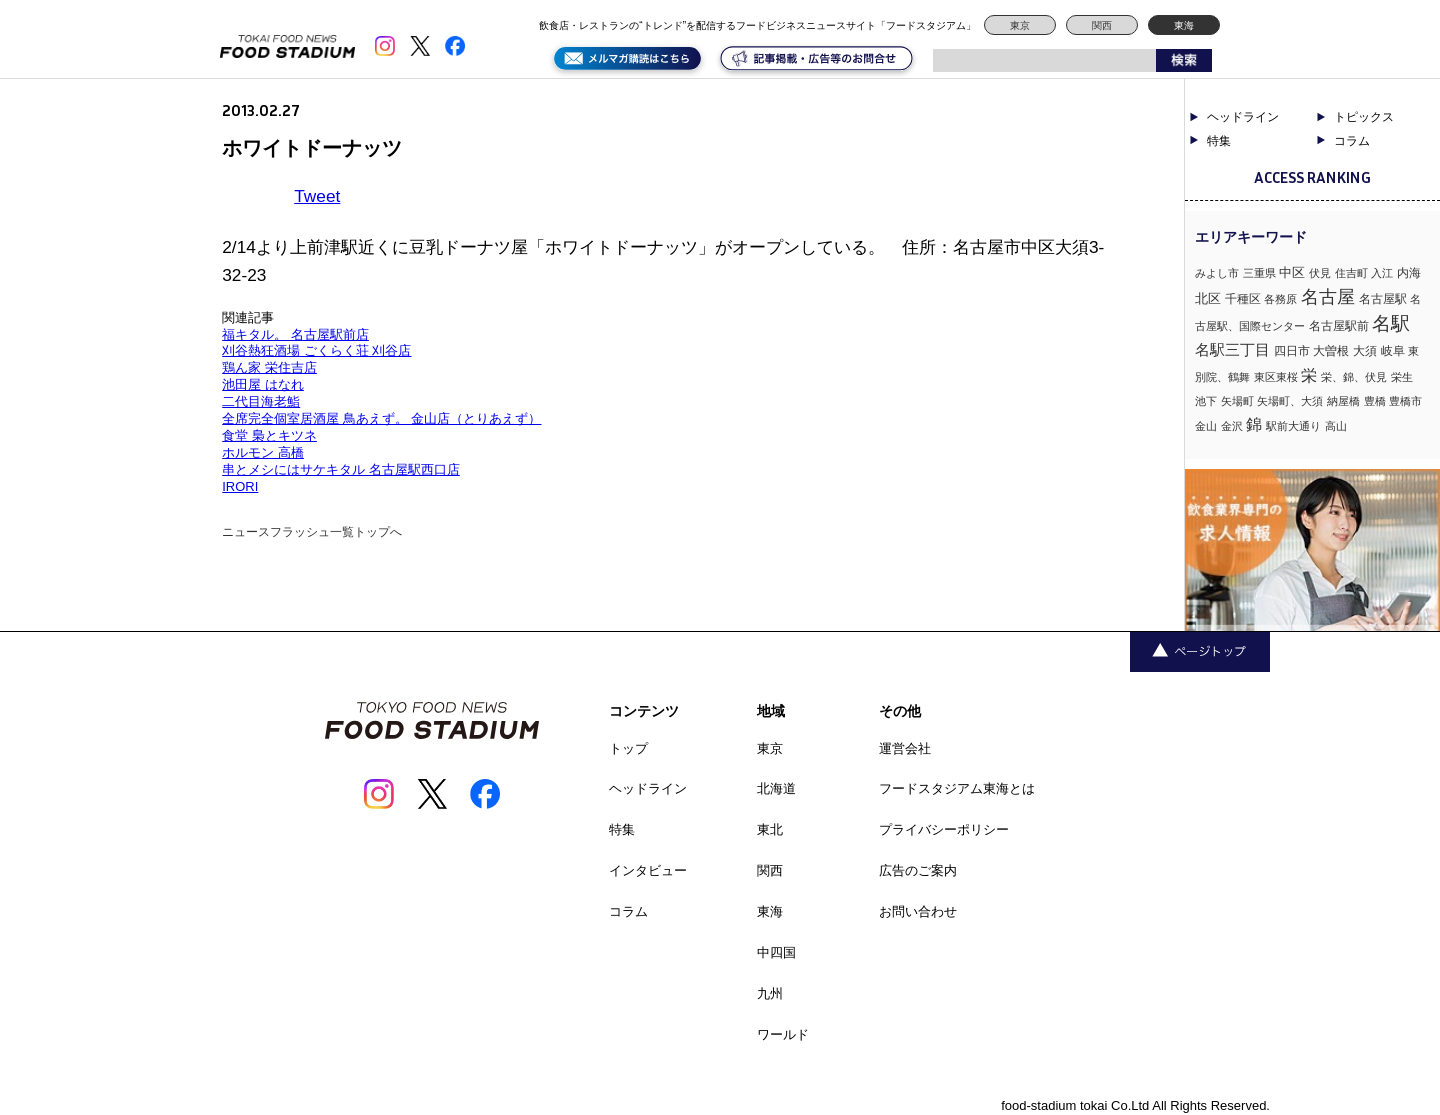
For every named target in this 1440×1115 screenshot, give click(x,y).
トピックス (1364, 117)
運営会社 (905, 748)
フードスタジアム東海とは (957, 788)
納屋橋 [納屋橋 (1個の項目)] (1343, 401)
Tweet (317, 196)
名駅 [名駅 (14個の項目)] (1391, 323)
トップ (628, 748)
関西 (1102, 25)
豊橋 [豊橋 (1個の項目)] (1375, 401)
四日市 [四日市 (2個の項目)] (1292, 351)
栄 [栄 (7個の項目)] (1309, 375)
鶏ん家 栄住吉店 (269, 367)
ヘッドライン (1243, 117)
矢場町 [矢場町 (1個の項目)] (1237, 401)
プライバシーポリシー (944, 829)
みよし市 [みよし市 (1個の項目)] (1217, 273)
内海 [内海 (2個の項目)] (1409, 273)
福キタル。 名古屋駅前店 (295, 334)
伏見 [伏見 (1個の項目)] (1320, 273)
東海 (1184, 25)
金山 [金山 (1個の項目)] (1206, 426)
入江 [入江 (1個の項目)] (1382, 273)
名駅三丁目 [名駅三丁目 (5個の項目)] (1232, 349)
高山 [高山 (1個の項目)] (1336, 426)
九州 (770, 993)
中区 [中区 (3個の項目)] (1292, 272)
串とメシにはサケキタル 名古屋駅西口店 (341, 469)
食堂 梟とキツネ (269, 435)
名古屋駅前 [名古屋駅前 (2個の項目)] (1339, 326)
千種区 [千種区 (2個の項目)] (1243, 299)
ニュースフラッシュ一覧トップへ (312, 532)
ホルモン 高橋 (263, 452)
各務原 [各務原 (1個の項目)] (1280, 299)
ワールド (783, 1034)
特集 (1219, 141)
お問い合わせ (918, 911)
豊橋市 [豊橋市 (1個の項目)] (1405, 401)
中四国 (776, 952)
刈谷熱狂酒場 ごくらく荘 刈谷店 (316, 350)
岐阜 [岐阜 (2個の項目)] (1393, 351)
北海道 (776, 788)
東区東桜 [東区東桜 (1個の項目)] (1276, 377)
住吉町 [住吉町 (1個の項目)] (1351, 273)
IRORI (240, 486)
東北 (770, 829)
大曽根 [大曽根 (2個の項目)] (1331, 351)
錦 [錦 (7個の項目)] (1254, 424)
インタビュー (648, 870)
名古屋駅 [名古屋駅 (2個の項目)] (1383, 299)
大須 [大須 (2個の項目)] (1365, 351)
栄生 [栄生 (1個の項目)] (1402, 377)
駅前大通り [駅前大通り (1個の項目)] (1293, 426)
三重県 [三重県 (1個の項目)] (1259, 273)
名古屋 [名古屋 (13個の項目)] (1328, 296)
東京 (1020, 25)
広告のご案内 (918, 870)
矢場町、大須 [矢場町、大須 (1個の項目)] (1290, 401)
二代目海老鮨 (261, 401)
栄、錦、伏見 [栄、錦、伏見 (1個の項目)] (1354, 377)
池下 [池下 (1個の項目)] (1206, 401)
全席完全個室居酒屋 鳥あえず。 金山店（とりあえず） (381, 418)
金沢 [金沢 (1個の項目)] (1232, 426)
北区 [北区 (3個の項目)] (1208, 298)
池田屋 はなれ (263, 384)
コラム (1352, 141)
